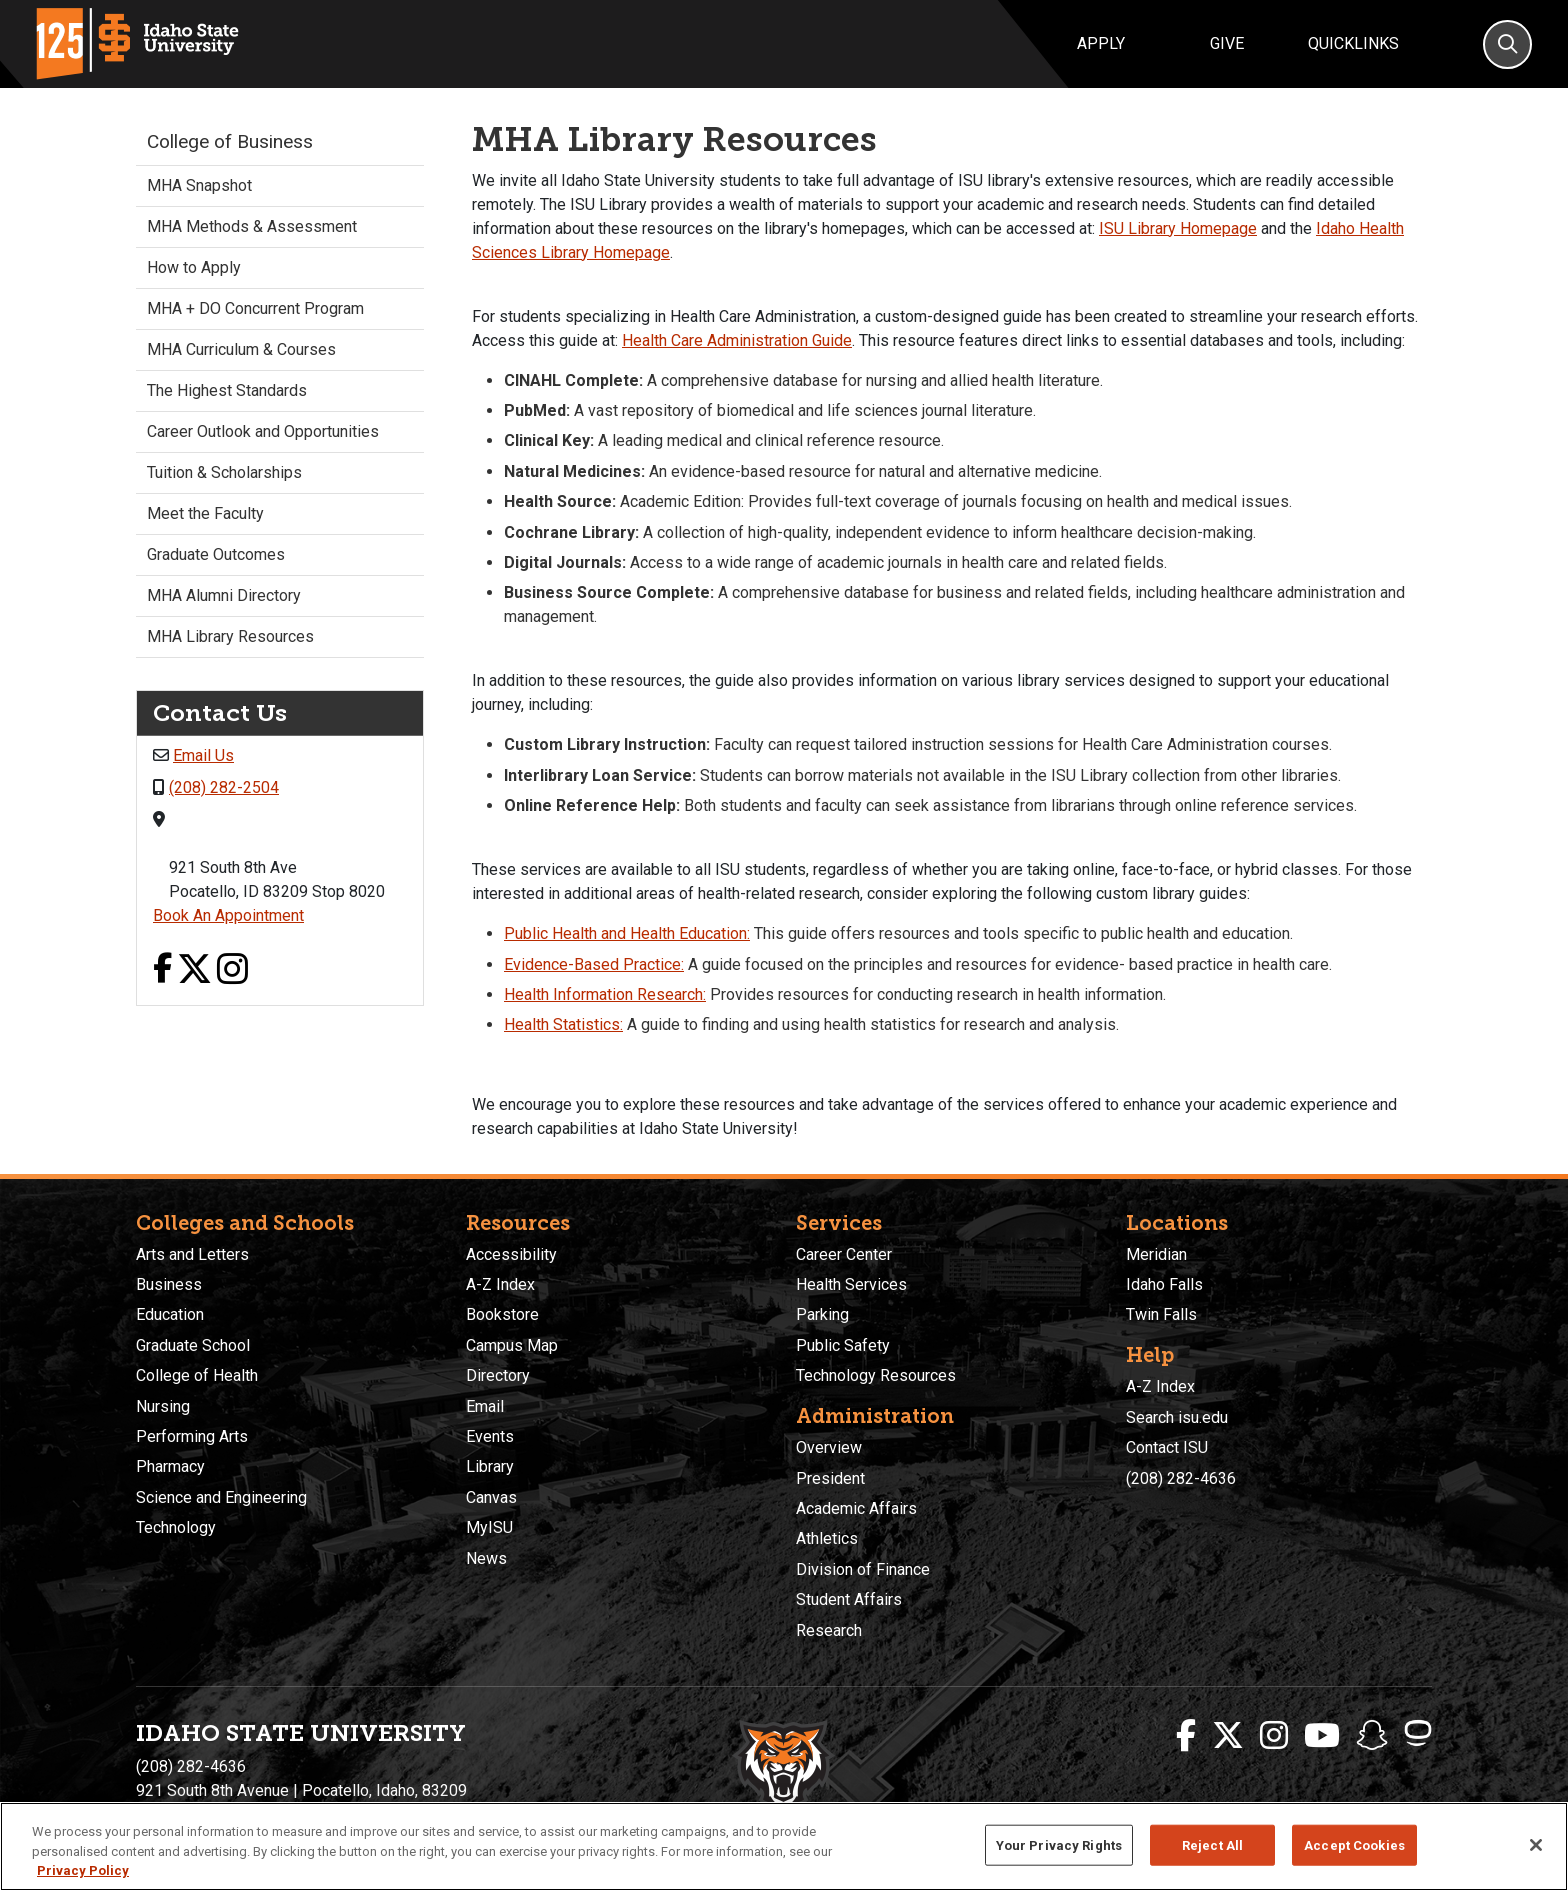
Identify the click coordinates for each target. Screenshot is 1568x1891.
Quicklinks (1353, 43)
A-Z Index (500, 1284)
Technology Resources (876, 1375)
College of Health (197, 1375)
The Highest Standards (227, 390)
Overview (829, 1447)
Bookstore (502, 1314)
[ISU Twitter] (1228, 1736)
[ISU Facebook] (1186, 1736)
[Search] (1507, 44)
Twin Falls (1161, 1314)
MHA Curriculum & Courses (241, 349)
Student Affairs (849, 1599)
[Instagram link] (232, 970)
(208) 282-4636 (1181, 1478)
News (486, 1558)
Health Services (851, 1284)
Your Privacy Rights (1059, 1844)
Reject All (1212, 1844)
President (830, 1478)
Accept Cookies (1354, 1844)
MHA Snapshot (199, 185)
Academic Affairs (856, 1508)
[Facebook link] (162, 970)
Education (170, 1314)
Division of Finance (863, 1569)
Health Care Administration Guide (737, 340)
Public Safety (843, 1345)
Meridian (1156, 1254)
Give (1227, 43)
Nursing (163, 1406)
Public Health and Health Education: (627, 933)
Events (490, 1436)
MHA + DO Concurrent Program (255, 308)
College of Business (230, 141)
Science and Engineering (221, 1497)
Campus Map (512, 1345)
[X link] (194, 970)
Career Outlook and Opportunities (263, 431)
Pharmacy (170, 1466)
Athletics (827, 1538)
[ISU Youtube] (1322, 1736)
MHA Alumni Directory (224, 595)
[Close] (1536, 1845)
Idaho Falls (1164, 1284)
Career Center (844, 1254)
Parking (822, 1314)
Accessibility (511, 1254)
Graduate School (193, 1345)
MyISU (489, 1527)
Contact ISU (1167, 1447)
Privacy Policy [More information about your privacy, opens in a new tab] (83, 1870)
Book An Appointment (228, 915)
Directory (498, 1375)
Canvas (491, 1497)
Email (485, 1406)
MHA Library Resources (230, 636)
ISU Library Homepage (1178, 228)
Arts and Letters (192, 1254)
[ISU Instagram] (1274, 1736)
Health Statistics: (563, 1024)
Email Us (203, 755)
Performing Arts (192, 1436)
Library (490, 1466)
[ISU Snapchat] (1372, 1736)
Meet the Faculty (205, 513)
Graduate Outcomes (216, 554)
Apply (1101, 43)
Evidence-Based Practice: (594, 964)
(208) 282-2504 (224, 787)
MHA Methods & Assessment (252, 226)
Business (169, 1284)
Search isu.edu (1177, 1417)
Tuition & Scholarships (224, 472)
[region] (784, 1846)
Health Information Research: (605, 994)
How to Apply (194, 267)
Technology (176, 1527)
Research (829, 1630)
